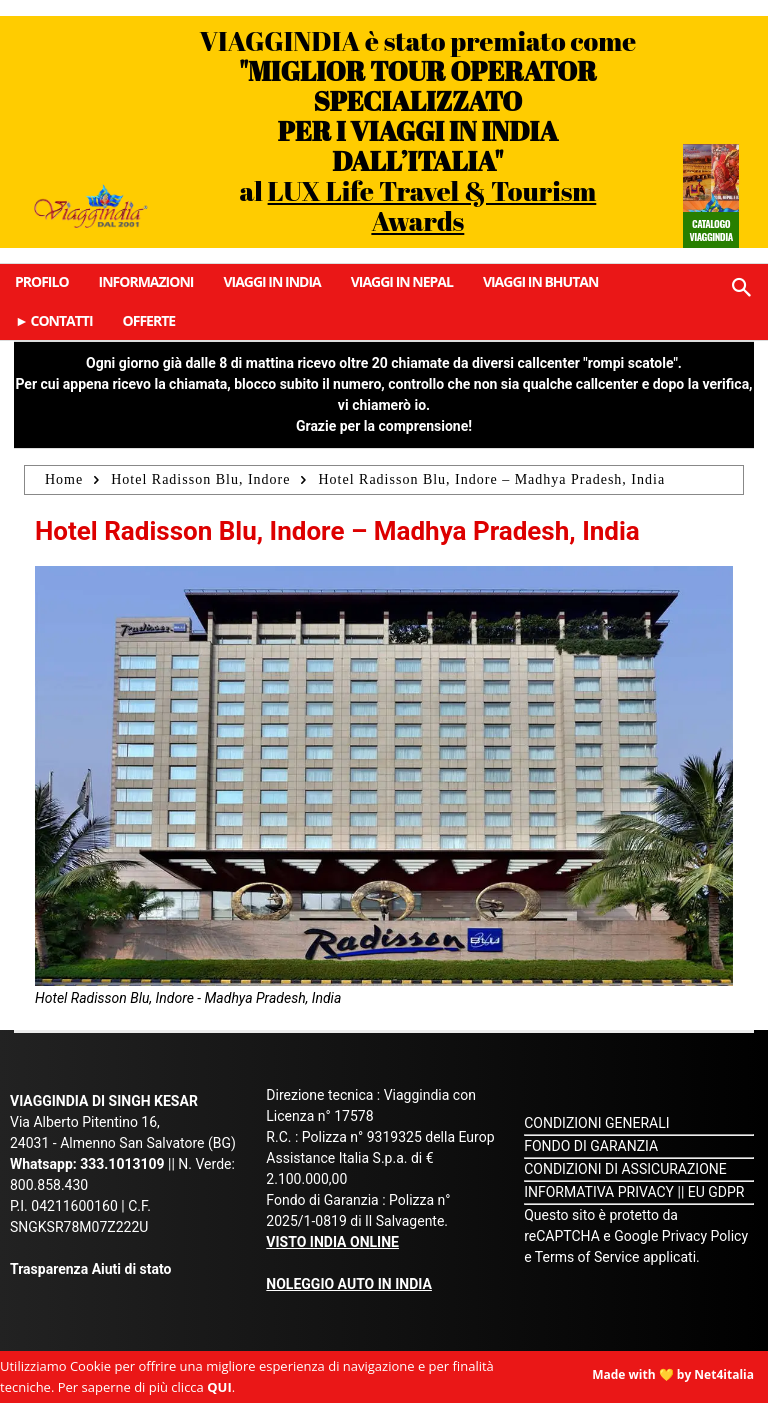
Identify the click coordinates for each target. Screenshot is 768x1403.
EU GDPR (716, 1192)
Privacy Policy (705, 1236)
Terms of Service (587, 1257)
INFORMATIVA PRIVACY (599, 1192)
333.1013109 (122, 1164)
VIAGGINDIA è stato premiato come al (418, 130)
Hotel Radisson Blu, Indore (200, 479)
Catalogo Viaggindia (710, 230)
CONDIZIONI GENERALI (596, 1123)
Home (64, 479)
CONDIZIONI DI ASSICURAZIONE (625, 1169)
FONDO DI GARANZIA (591, 1146)
